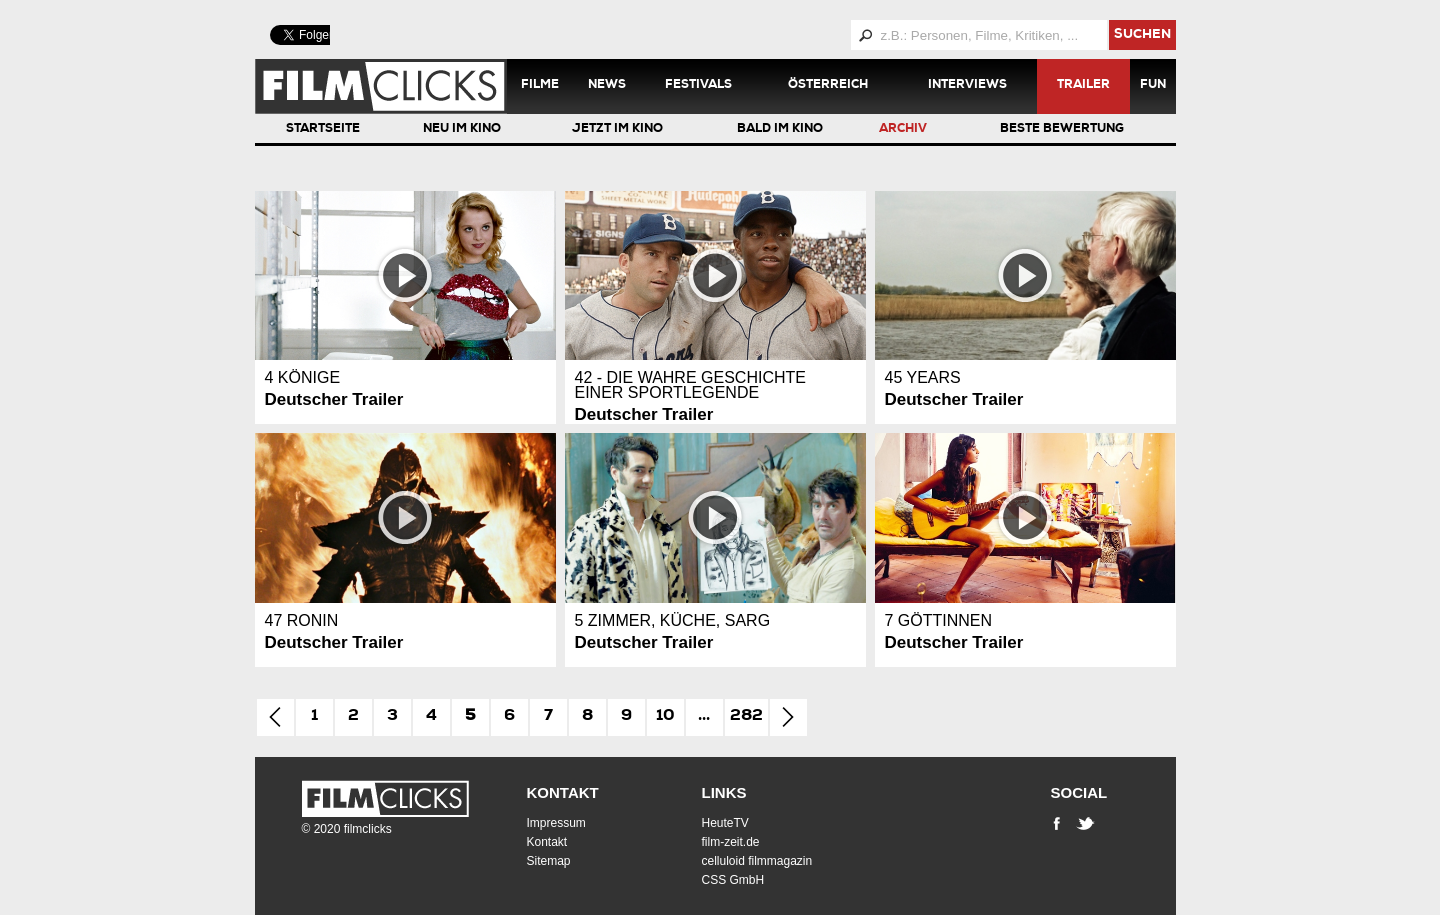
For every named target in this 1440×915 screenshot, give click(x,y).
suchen (1142, 35)
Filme (540, 86)
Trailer (1083, 86)
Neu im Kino (462, 130)
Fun (1153, 86)
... (704, 717)
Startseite (323, 130)
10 (665, 717)
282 (746, 717)
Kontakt (563, 792)
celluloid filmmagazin (757, 861)
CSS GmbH (733, 880)
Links (724, 792)
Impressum (556, 823)
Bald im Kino (780, 130)
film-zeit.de (731, 842)
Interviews (967, 86)
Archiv (903, 130)
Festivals (698, 86)
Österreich (828, 86)
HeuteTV (725, 823)
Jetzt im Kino (617, 130)
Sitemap (549, 861)
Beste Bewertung (1062, 130)
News (607, 86)
